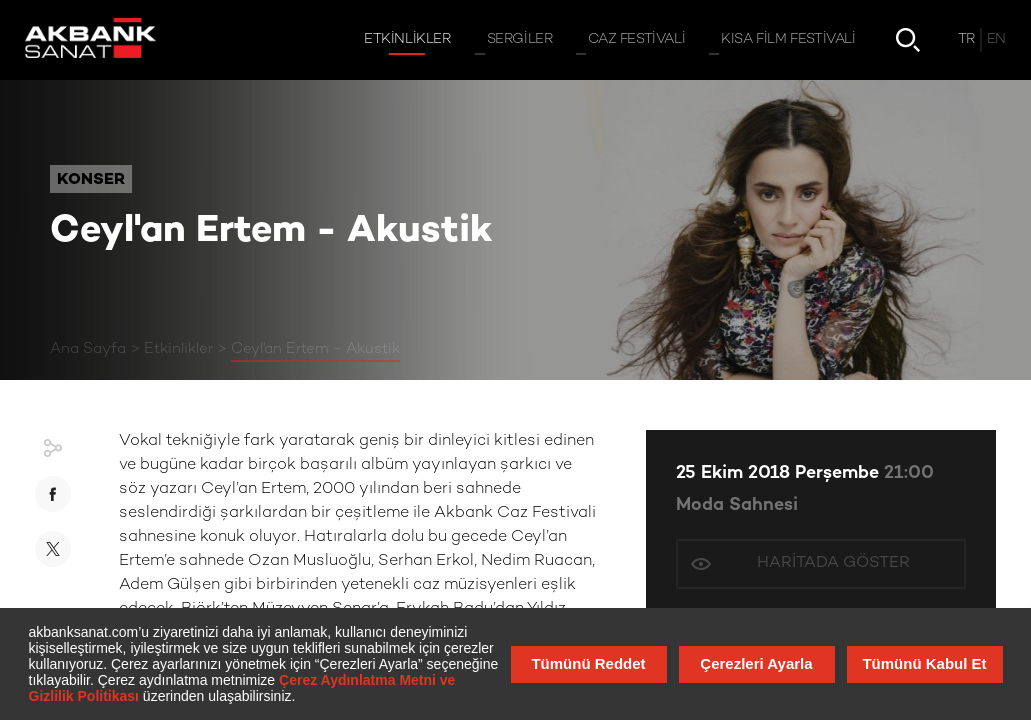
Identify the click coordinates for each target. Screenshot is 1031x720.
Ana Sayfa (88, 349)
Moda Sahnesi (737, 505)
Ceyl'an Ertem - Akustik (315, 349)
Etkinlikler (178, 349)
